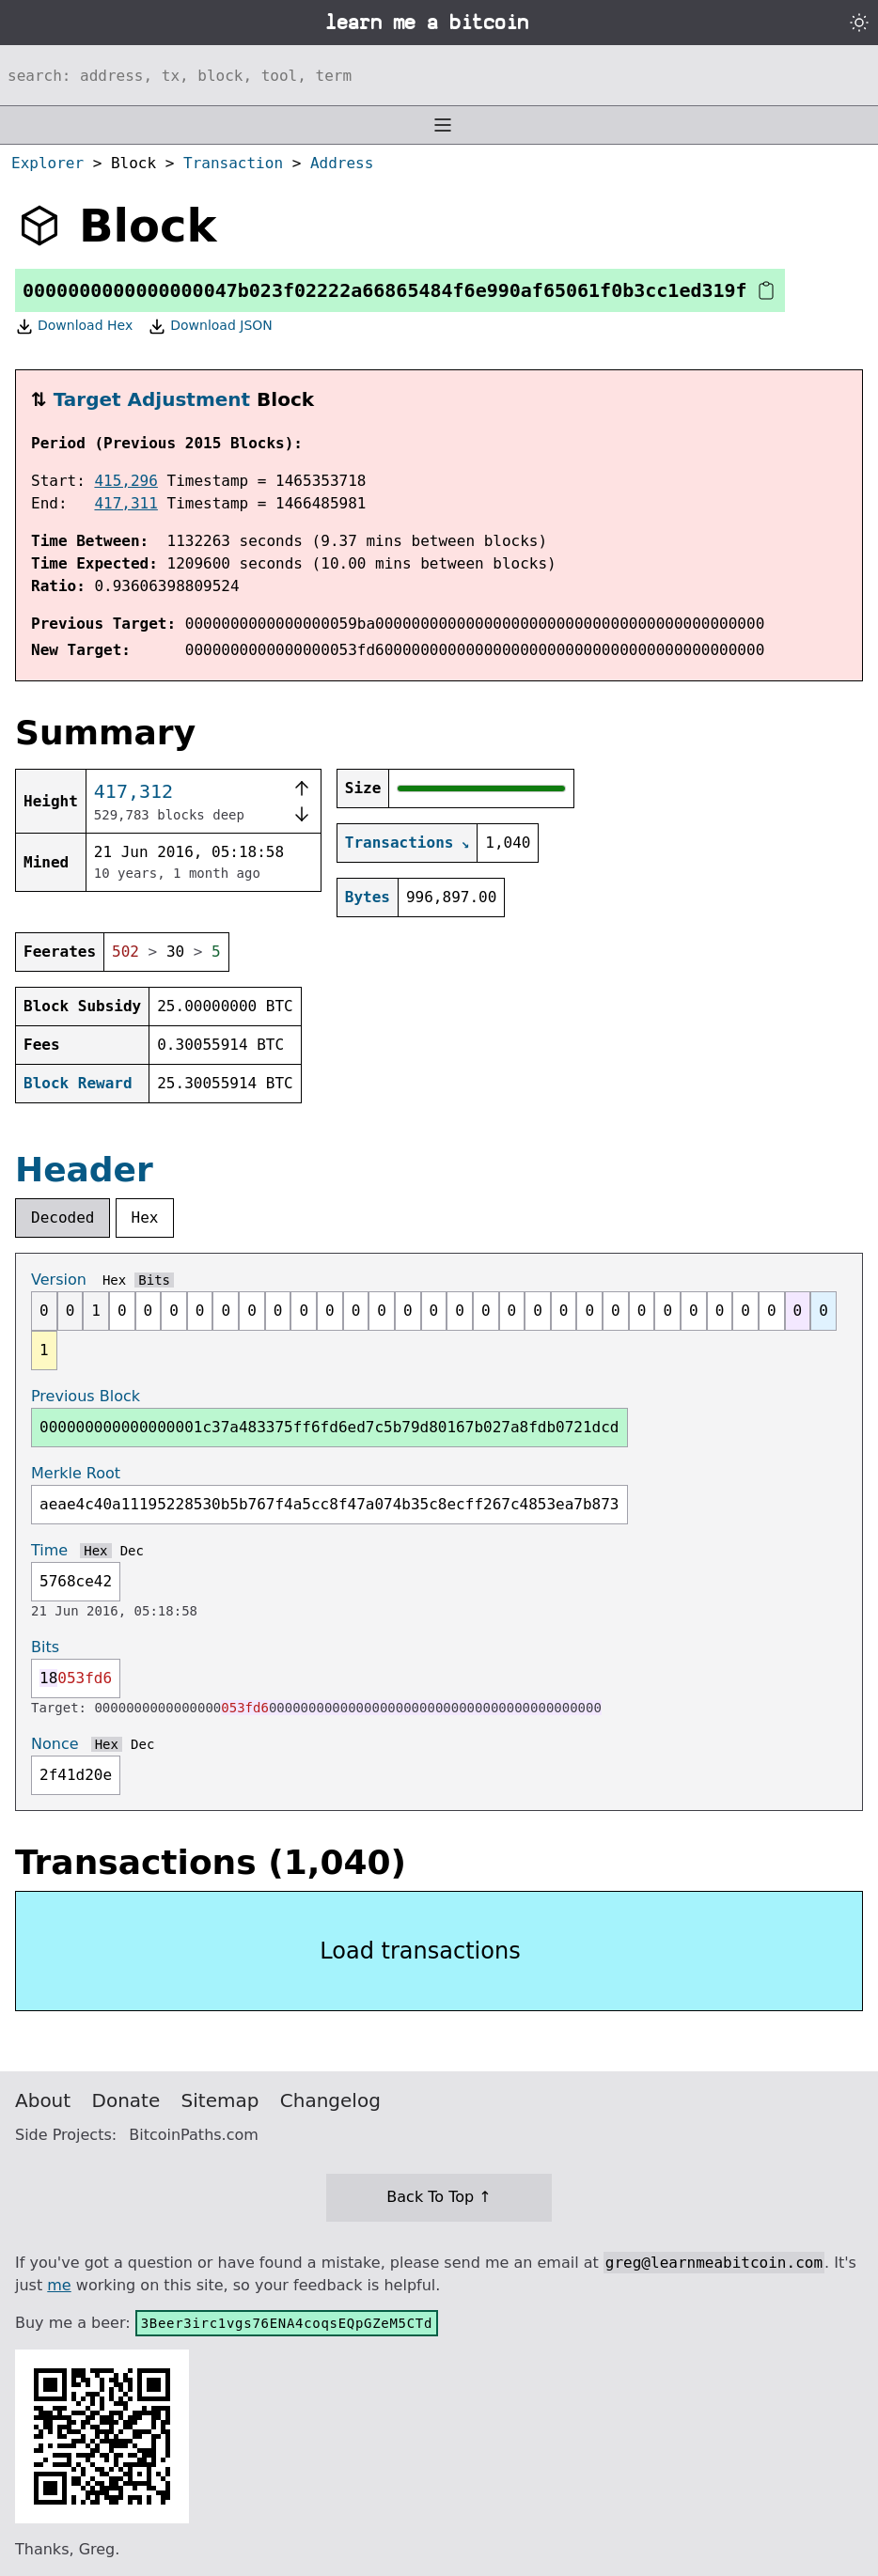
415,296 (125, 481)
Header (84, 1169)
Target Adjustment (152, 399)
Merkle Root (75, 1473)
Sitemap (220, 2100)
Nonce (55, 1744)
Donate (126, 2100)
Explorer (47, 163)
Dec (132, 1550)
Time (49, 1550)
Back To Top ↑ (438, 2197)
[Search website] (439, 75)
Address (341, 163)
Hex (145, 1217)
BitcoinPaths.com (194, 2135)
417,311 (125, 503)
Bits (154, 1280)
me (59, 2285)
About (43, 2100)
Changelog (330, 2100)
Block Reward (78, 1083)
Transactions (399, 842)
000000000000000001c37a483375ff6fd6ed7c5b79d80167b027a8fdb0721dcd (329, 1427)
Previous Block (85, 1396)
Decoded (62, 1217)
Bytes (367, 897)
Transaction (233, 163)
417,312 (133, 791)
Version (58, 1279)
